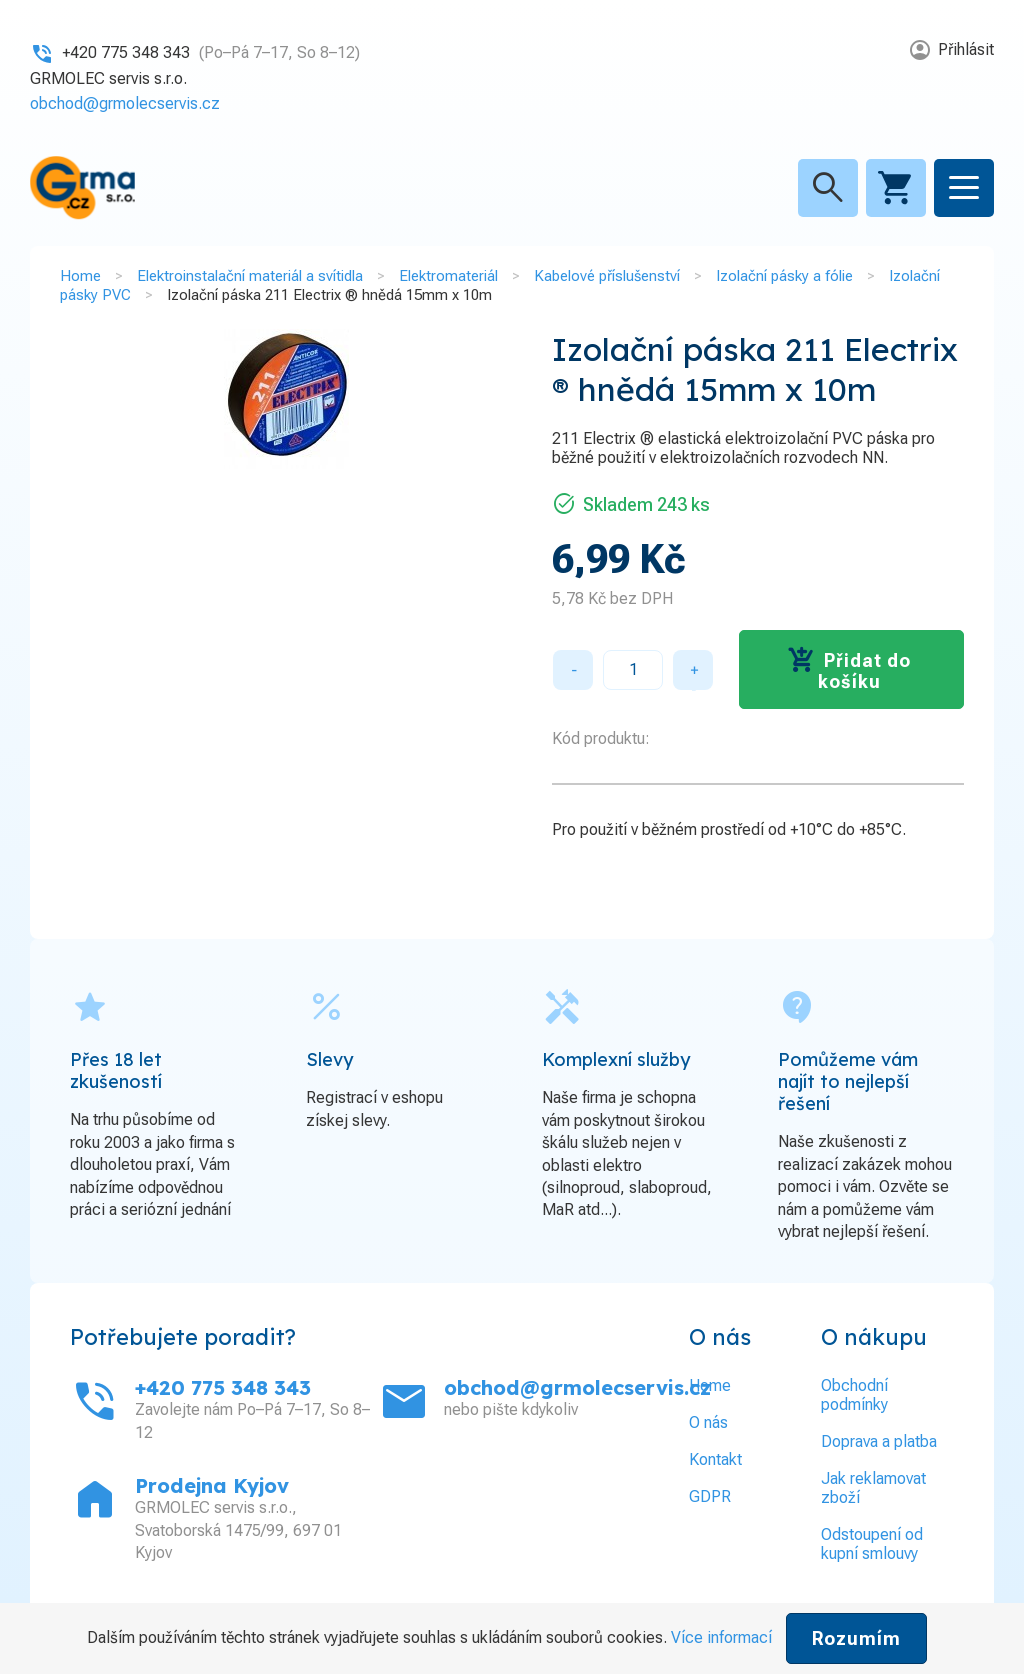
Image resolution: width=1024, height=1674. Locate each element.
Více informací (721, 1637)
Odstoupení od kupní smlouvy (872, 1544)
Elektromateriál (448, 276)
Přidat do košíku (865, 671)
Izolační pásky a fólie (784, 276)
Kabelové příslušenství (607, 276)
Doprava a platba (879, 1441)
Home (80, 276)
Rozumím (856, 1638)
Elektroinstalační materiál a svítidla (250, 276)
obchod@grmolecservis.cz (125, 103)
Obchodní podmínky (854, 1395)
